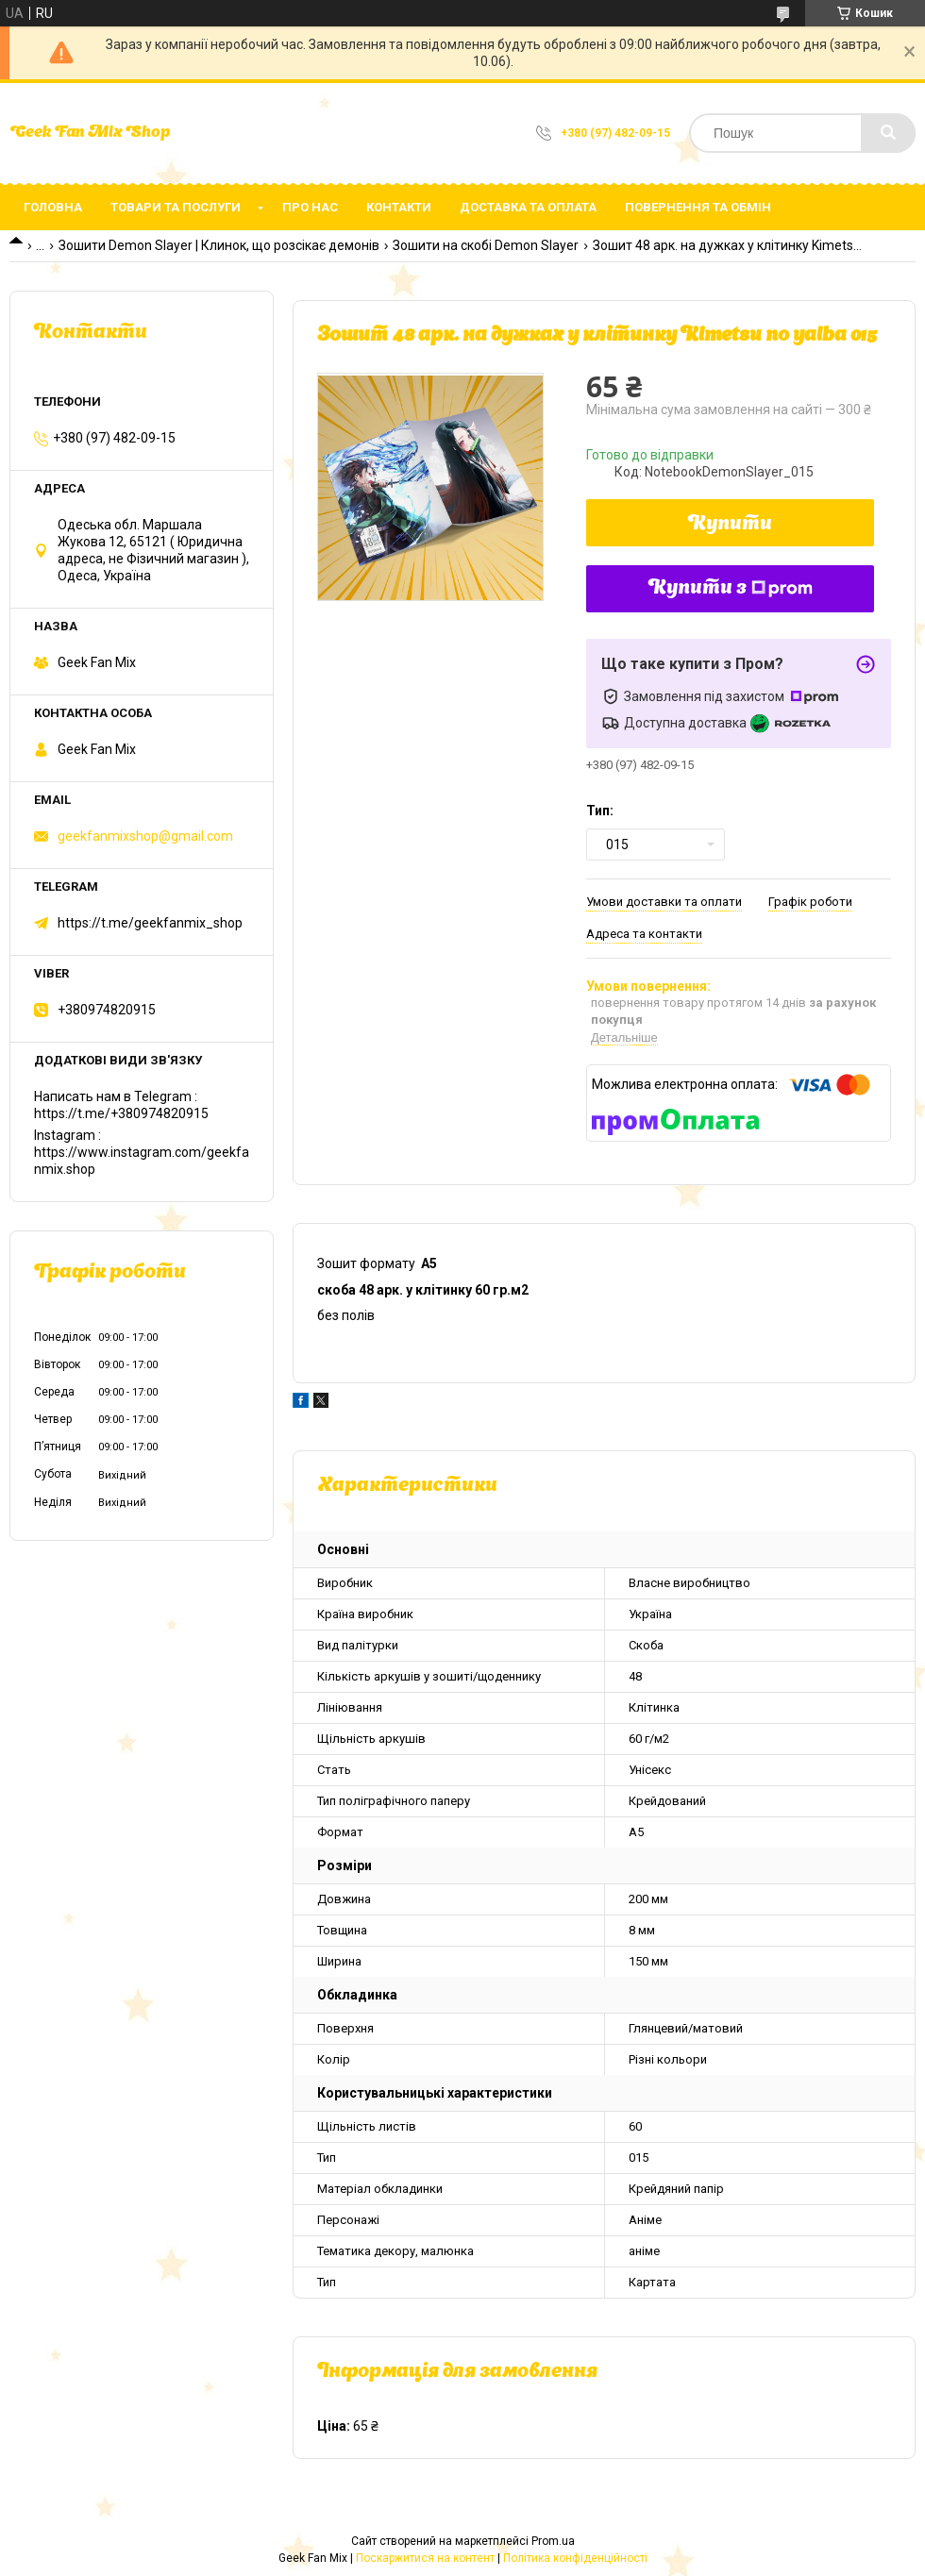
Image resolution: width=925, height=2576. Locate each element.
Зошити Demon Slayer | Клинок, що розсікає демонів (219, 245)
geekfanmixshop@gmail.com (145, 836)
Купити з (730, 588)
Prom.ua (553, 2541)
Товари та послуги (175, 207)
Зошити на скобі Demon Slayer (486, 245)
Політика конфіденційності (575, 2558)
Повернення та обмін (698, 207)
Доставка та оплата (528, 207)
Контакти (398, 207)
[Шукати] (888, 133)
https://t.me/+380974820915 (121, 1113)
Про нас (310, 207)
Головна (53, 207)
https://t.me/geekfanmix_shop (150, 922)
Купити (730, 524)
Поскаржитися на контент (425, 2558)
